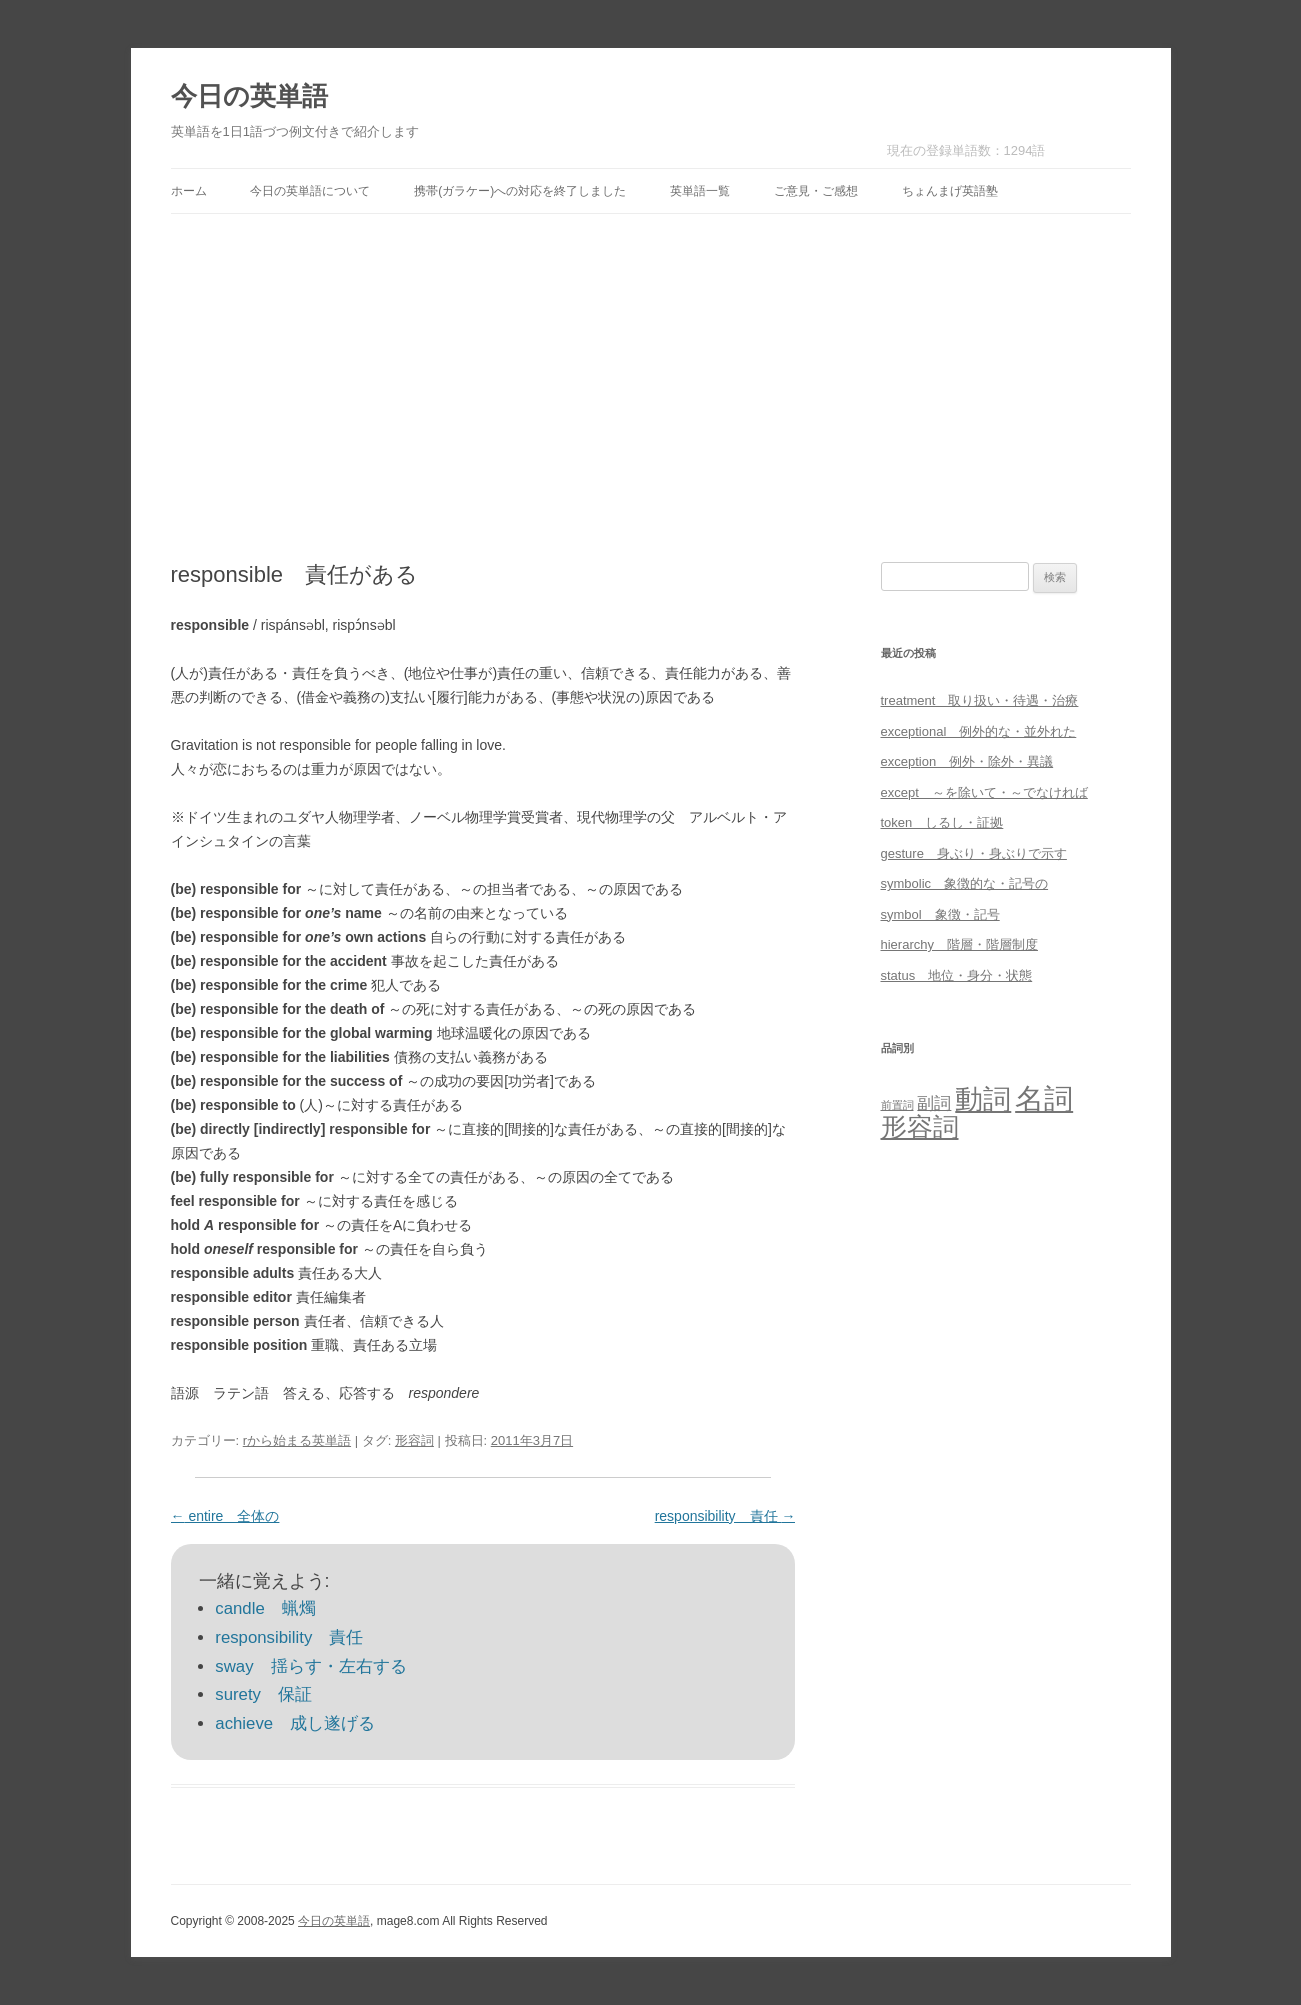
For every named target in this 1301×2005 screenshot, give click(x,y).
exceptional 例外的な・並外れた (979, 731)
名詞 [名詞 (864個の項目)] (1044, 1098)
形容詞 (414, 1440)
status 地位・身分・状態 (957, 975)
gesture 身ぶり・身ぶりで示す (974, 853)
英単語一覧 (700, 191)
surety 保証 (263, 1694)
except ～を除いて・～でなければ (984, 792)
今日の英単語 (249, 96)
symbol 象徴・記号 (940, 914)
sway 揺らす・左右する (310, 1666)
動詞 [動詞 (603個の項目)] (983, 1099)
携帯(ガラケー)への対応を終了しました (520, 191)
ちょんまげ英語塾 (950, 191)
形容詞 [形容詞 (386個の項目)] (920, 1127)
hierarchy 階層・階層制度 (959, 944)
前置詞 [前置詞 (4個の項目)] (897, 1105)
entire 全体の (225, 1516)
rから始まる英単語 (297, 1440)
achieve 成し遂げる (295, 1723)
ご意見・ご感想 (816, 191)
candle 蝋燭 (265, 1608)
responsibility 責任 (725, 1516)
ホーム (189, 191)
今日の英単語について (310, 191)
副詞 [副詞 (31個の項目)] (934, 1103)
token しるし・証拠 (942, 822)
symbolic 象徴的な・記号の (965, 883)
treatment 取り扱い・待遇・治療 (980, 700)
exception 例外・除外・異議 (967, 761)
